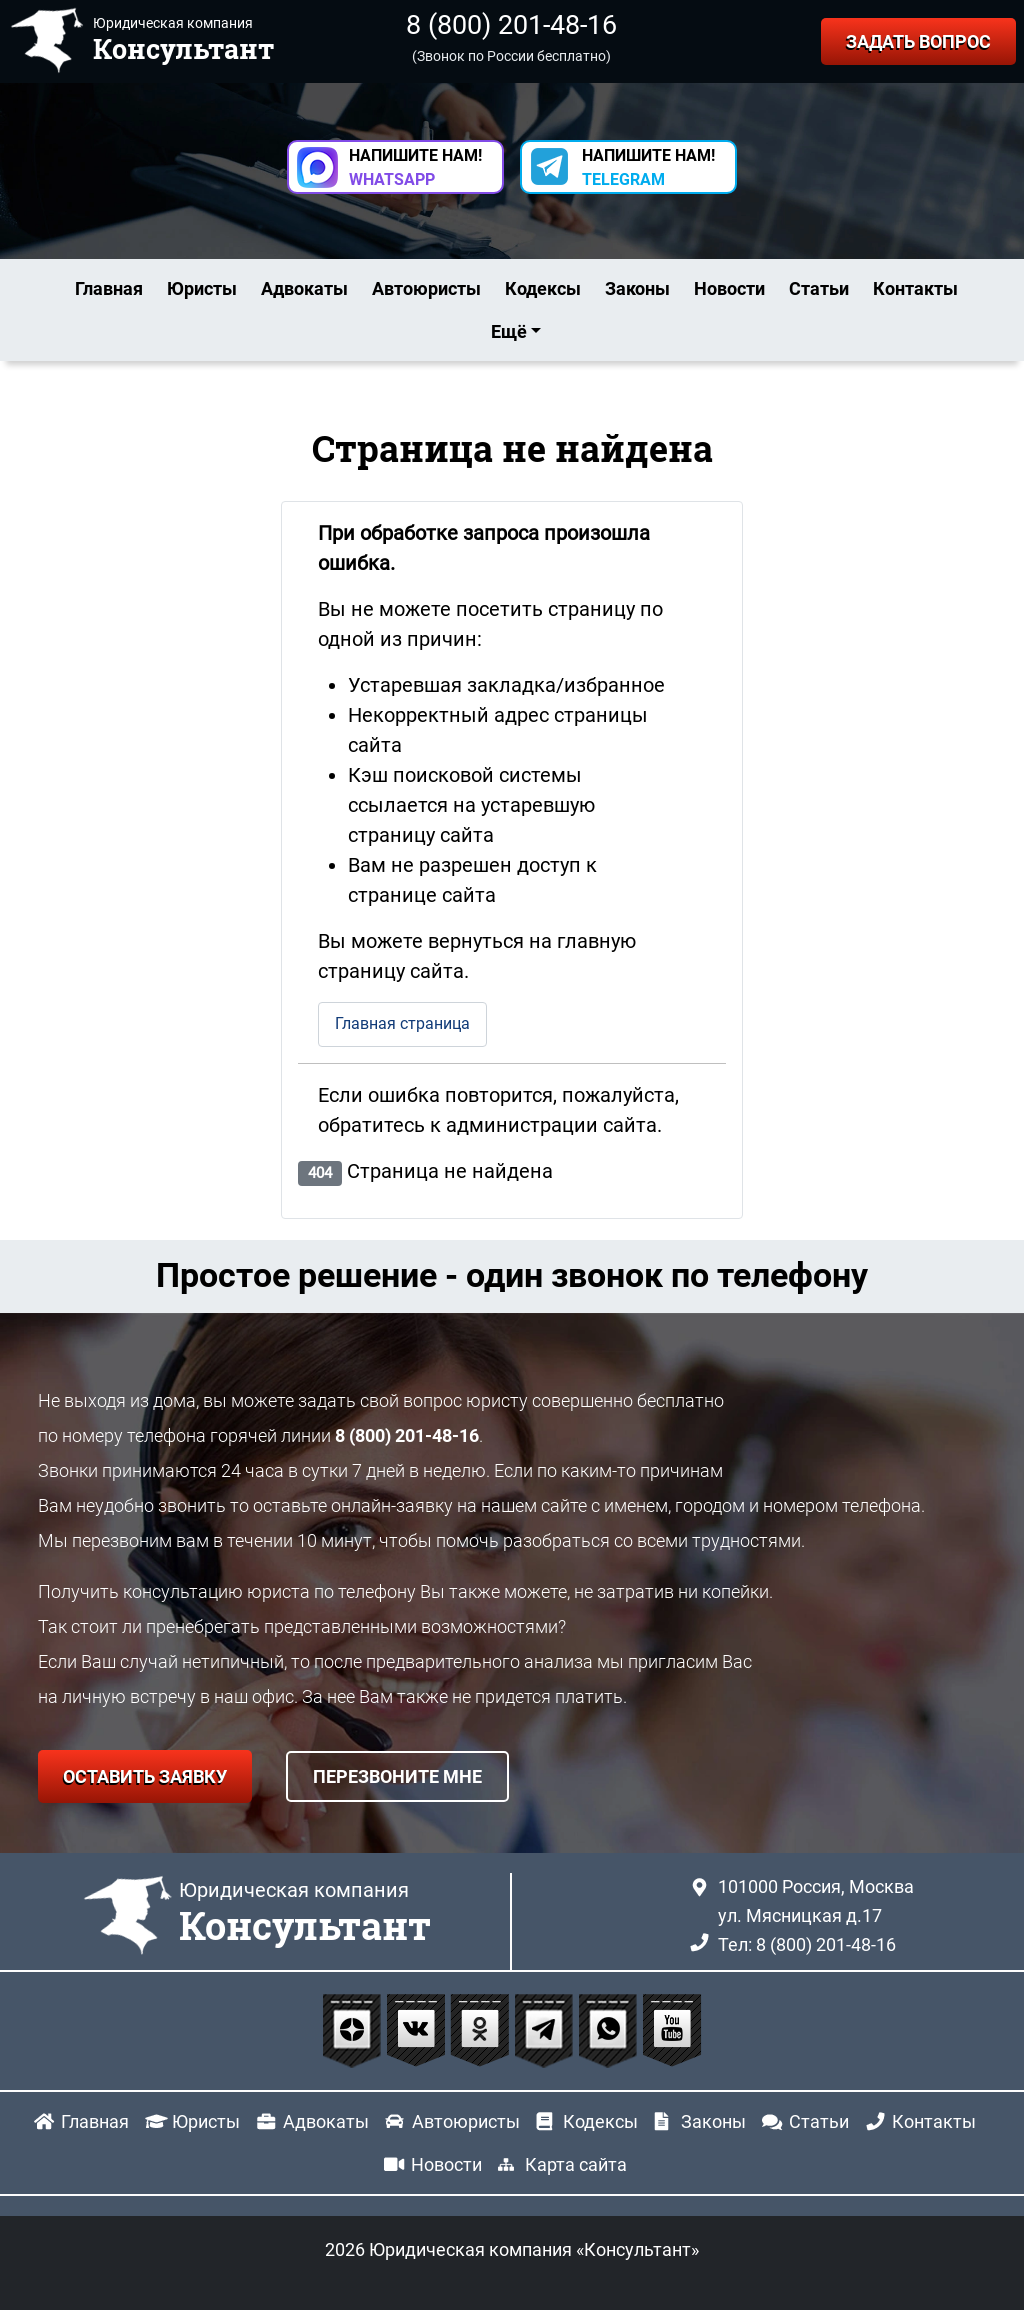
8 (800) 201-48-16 (511, 25)
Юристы (202, 288)
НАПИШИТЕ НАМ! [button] (415, 167)
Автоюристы (426, 288)
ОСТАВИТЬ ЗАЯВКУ (145, 1776)
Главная (109, 288)
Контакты (915, 288)
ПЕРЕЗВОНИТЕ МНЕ (397, 1776)
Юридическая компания (305, 1914)
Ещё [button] (509, 331)
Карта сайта (576, 2164)
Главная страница (402, 1023)
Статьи (819, 288)
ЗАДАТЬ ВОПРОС (918, 41)
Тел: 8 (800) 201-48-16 (807, 1944)
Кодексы (543, 288)
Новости (729, 288)
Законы (637, 288)
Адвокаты (304, 288)
